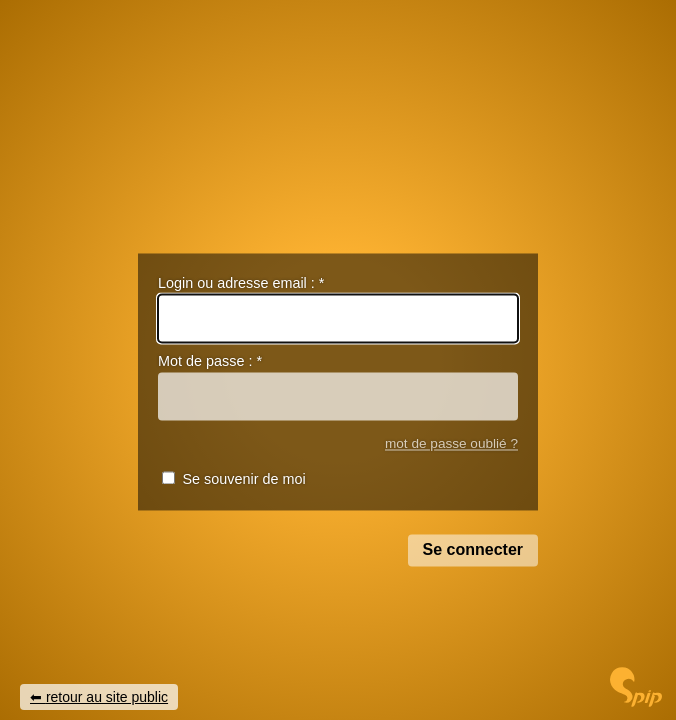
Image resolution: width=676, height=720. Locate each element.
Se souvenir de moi (243, 480)
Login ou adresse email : (241, 283)
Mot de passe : (210, 362)
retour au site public (107, 697)
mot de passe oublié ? (451, 443)
